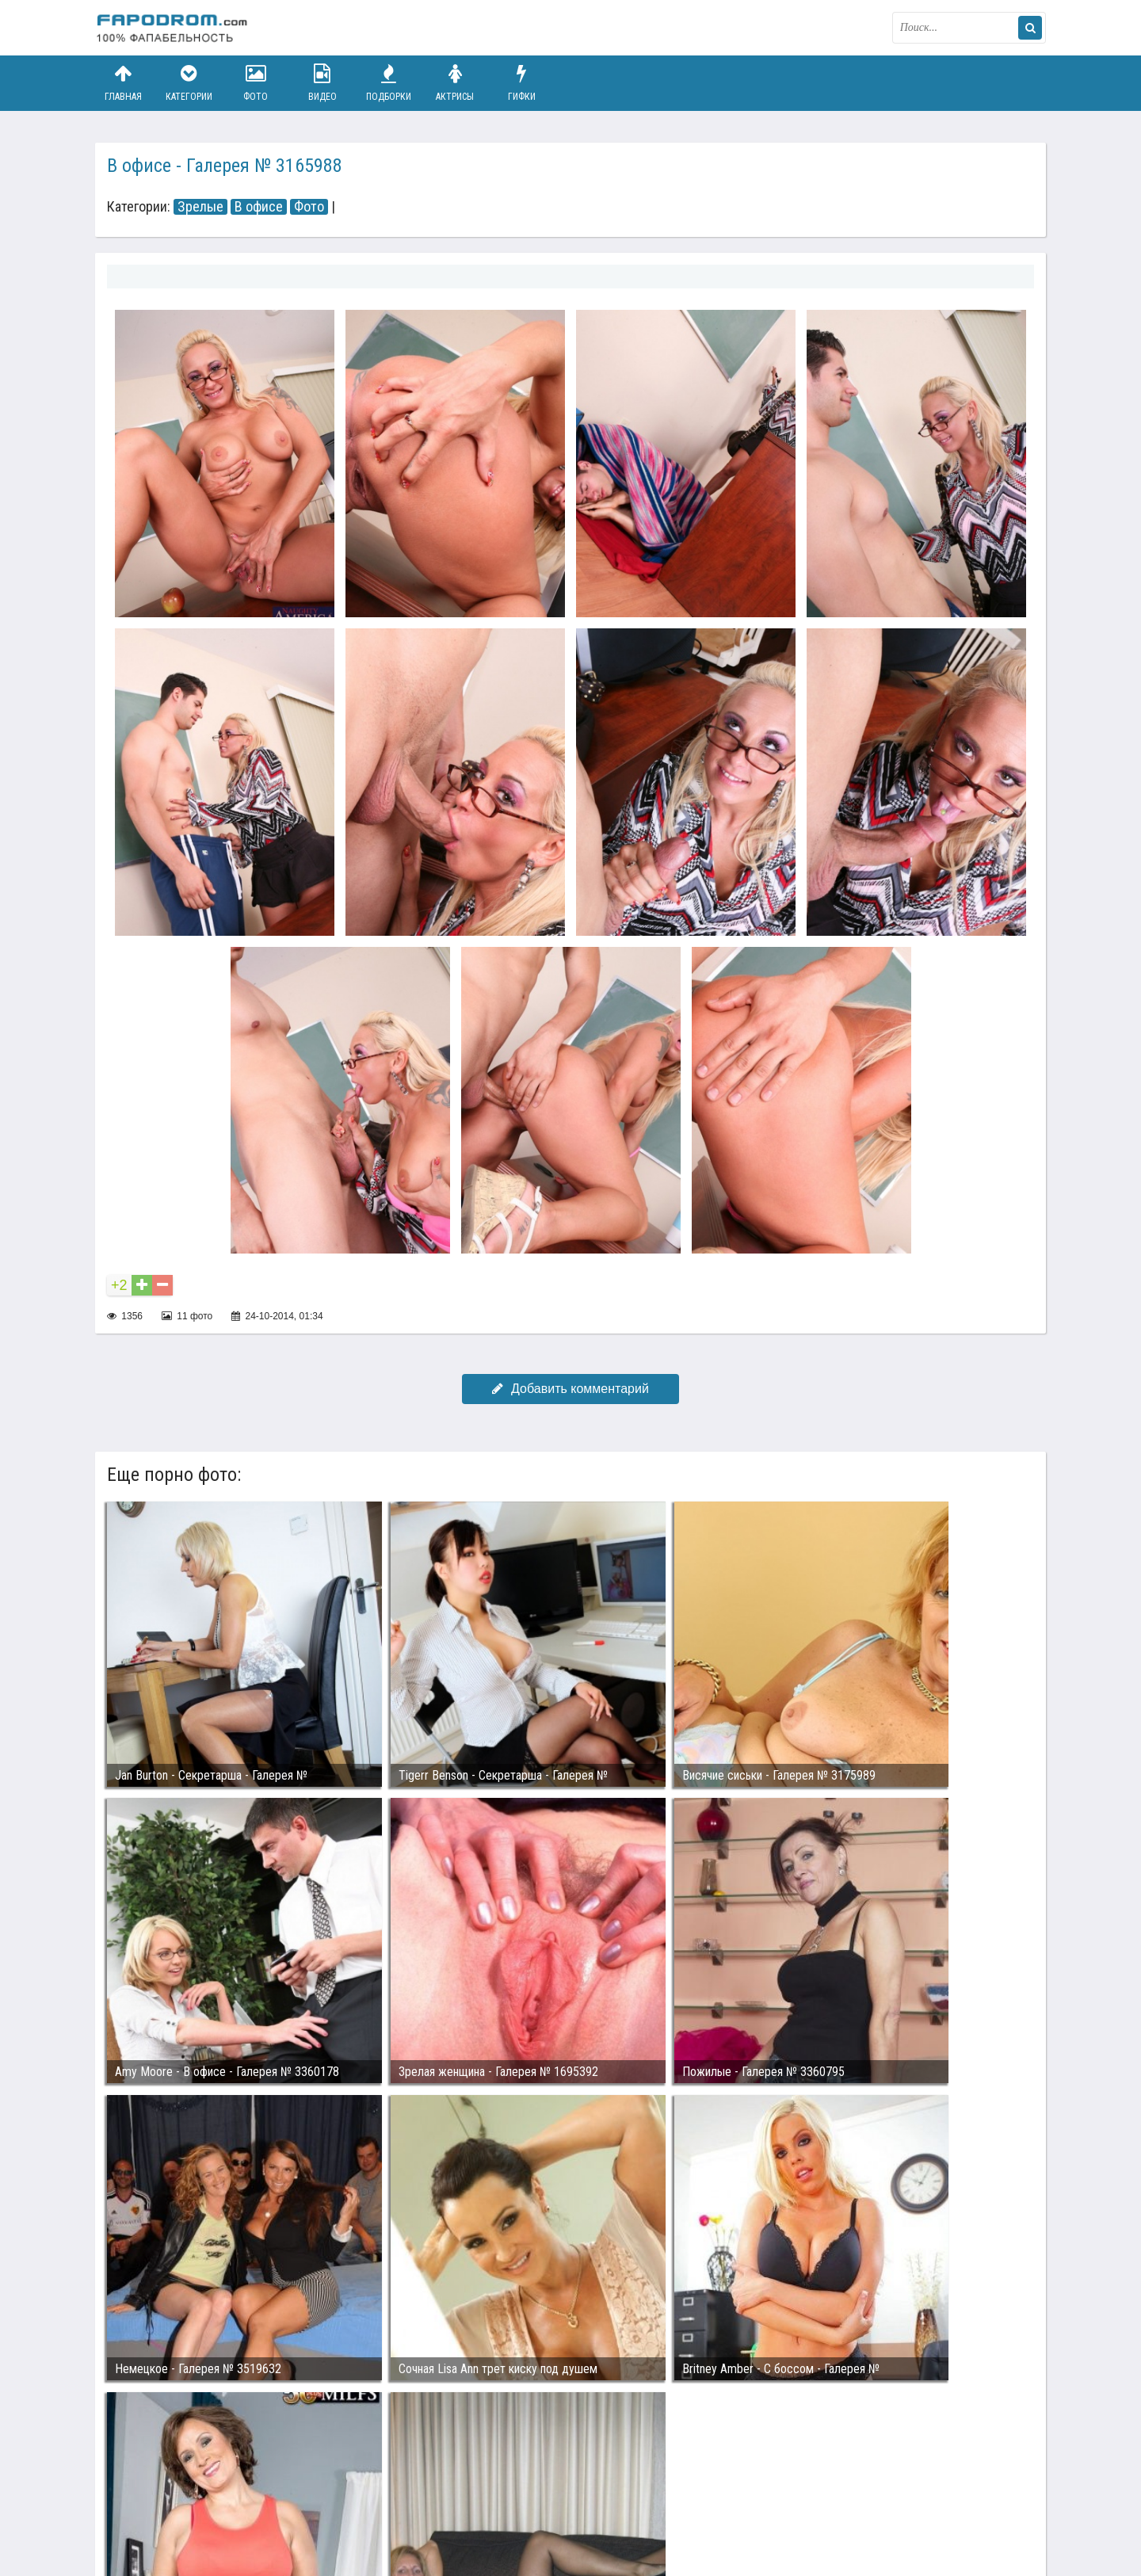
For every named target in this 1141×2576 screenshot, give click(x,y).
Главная (123, 82)
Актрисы (455, 82)
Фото (256, 82)
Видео (322, 82)
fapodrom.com (174, 27)
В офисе (259, 207)
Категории (189, 82)
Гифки (521, 82)
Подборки (389, 82)
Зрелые (200, 207)
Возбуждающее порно (367, 2503)
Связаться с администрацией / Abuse (191, 2490)
